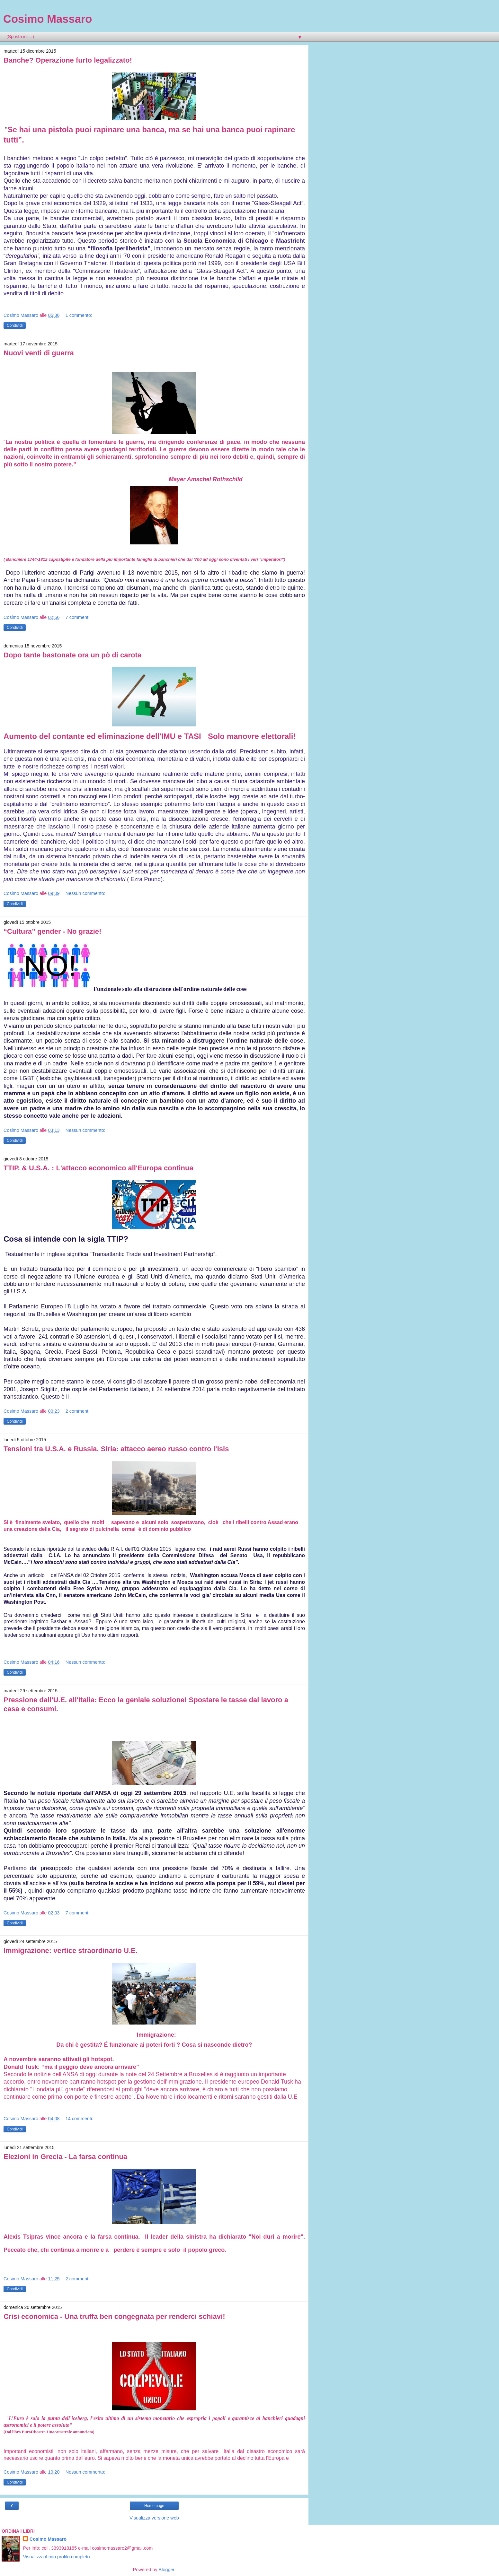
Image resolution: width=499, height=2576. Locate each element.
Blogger (166, 2569)
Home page (154, 2505)
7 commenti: (78, 617)
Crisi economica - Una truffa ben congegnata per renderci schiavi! (114, 2316)
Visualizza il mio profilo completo (56, 2556)
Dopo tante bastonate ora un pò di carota (72, 655)
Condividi (14, 325)
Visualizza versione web (154, 2517)
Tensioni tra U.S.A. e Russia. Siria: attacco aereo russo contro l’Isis (116, 1449)
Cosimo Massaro (47, 19)
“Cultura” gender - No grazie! (52, 931)
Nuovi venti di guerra (39, 353)
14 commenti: (79, 2118)
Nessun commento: (85, 893)
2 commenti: (78, 1411)
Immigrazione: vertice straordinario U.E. (71, 1951)
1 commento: (79, 315)
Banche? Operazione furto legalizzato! (68, 60)
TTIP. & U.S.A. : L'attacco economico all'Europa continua (98, 1168)
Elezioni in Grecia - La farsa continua (65, 2157)
